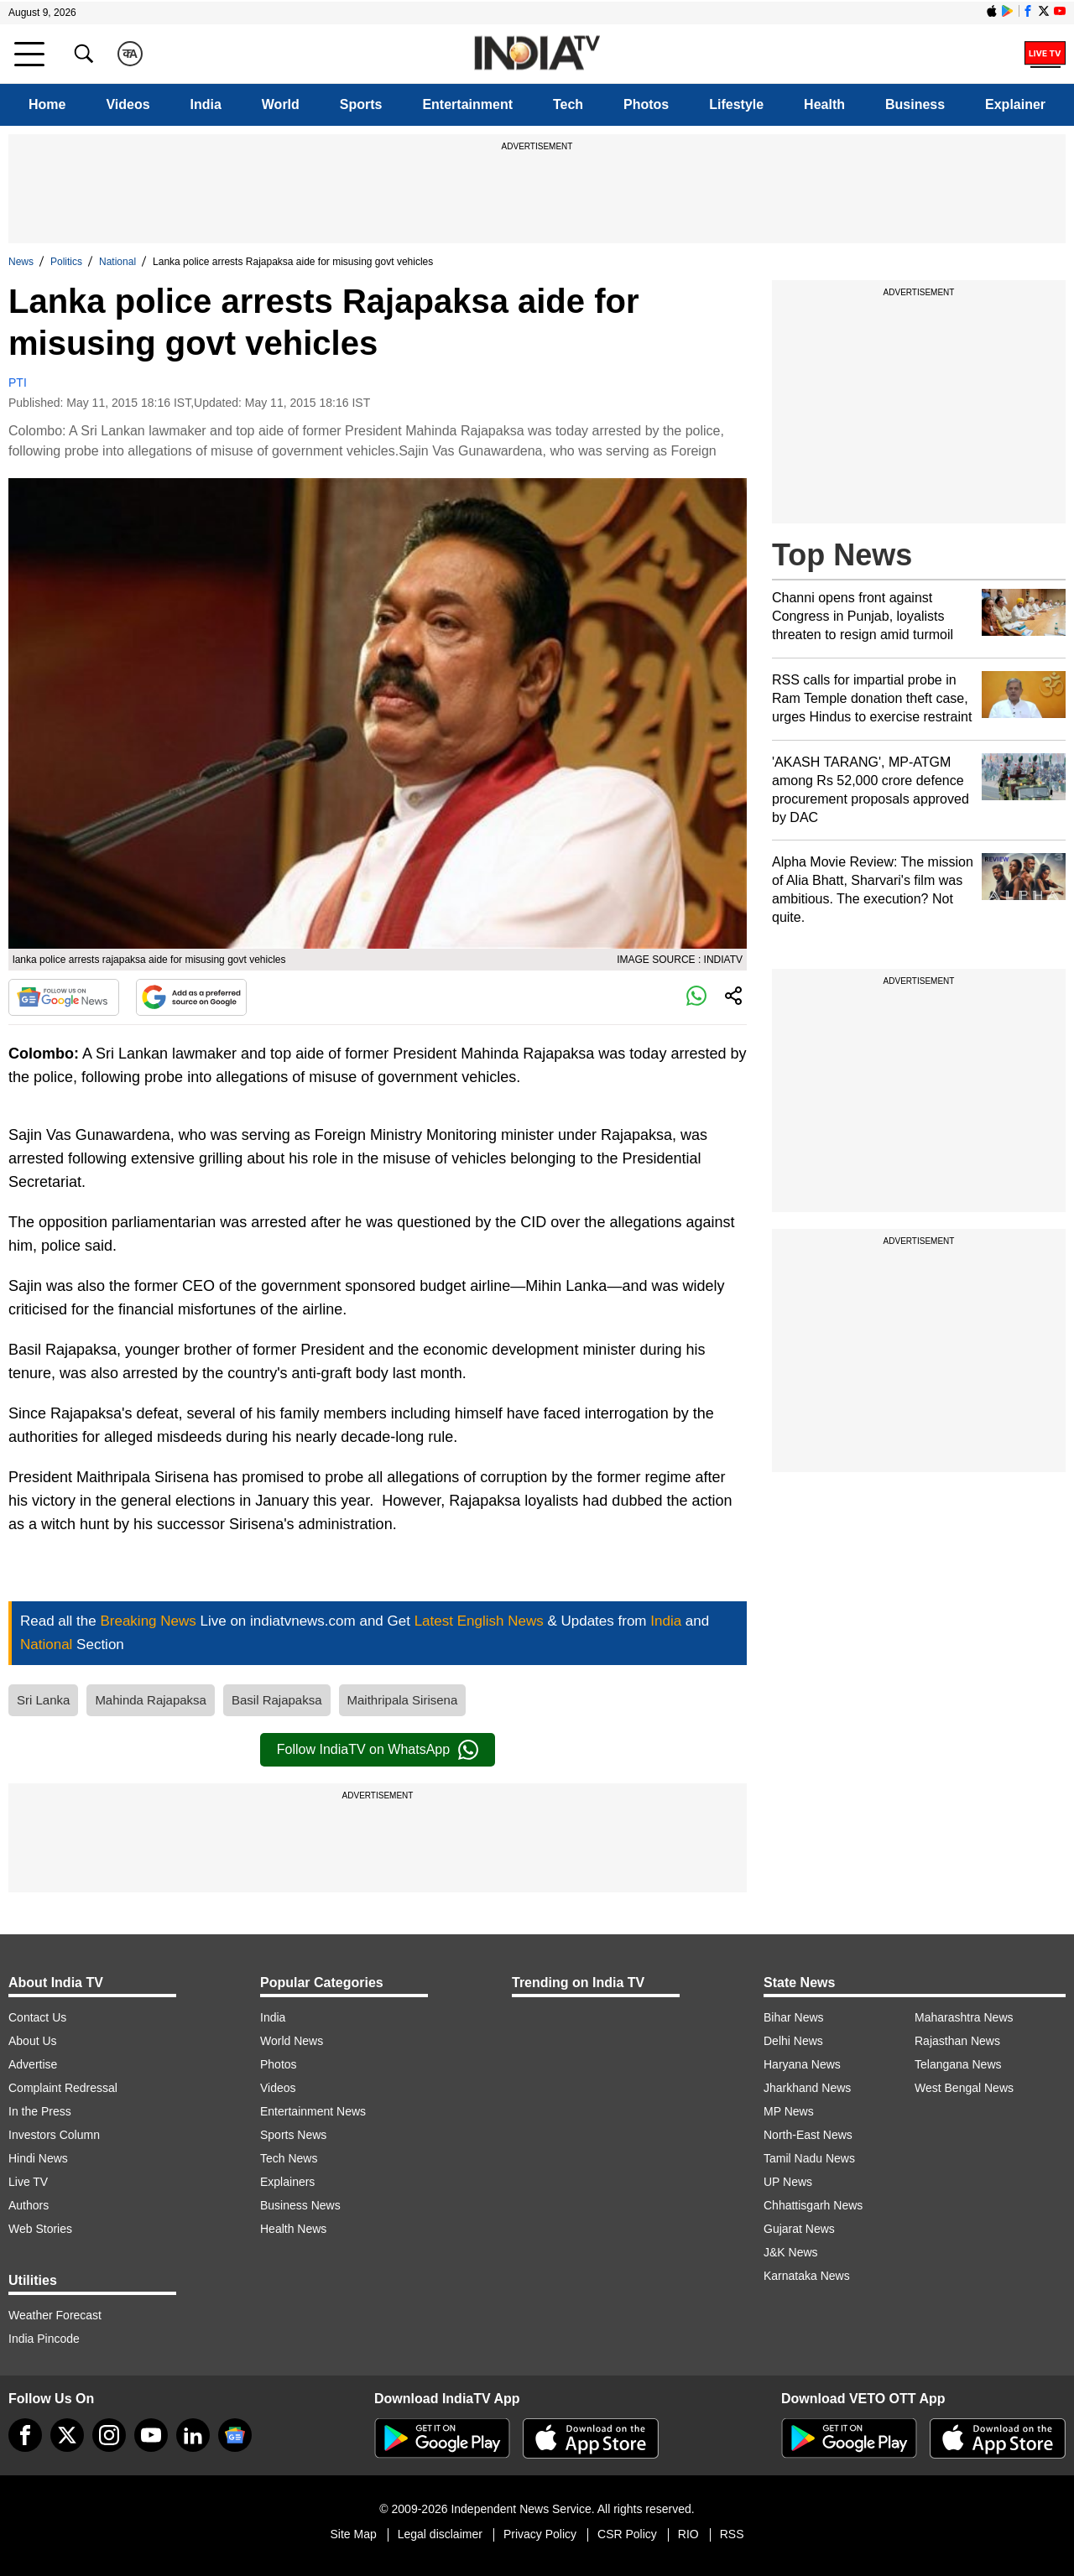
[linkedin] (193, 2435)
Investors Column (54, 2134)
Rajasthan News (957, 2041)
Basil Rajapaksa (277, 1700)
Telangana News (958, 2064)
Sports (361, 104)
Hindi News (38, 2158)
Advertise (32, 2064)
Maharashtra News (964, 2017)
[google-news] (235, 2435)
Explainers (287, 2181)
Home (47, 104)
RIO (688, 2534)
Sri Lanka (43, 1700)
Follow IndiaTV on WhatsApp (377, 1750)
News (21, 262)
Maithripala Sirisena (402, 1700)
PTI (17, 382)
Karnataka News (807, 2275)
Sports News (293, 2134)
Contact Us (37, 2017)
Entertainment (467, 104)
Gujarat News (799, 2228)
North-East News (808, 2134)
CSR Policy (627, 2534)
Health (824, 104)
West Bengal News (964, 2088)
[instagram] (109, 2435)
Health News (293, 2228)
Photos (646, 104)
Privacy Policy (539, 2534)
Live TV (28, 2181)
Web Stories (40, 2228)
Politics (66, 262)
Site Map (353, 2534)
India (206, 104)
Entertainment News (313, 2111)
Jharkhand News (807, 2088)
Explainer (1015, 104)
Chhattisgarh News (813, 2205)
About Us (32, 2041)
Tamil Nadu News (809, 2158)
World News (291, 2041)
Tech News (288, 2158)
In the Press (39, 2111)
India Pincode (44, 2338)
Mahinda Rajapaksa (150, 1700)
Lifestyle (736, 104)
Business (915, 104)
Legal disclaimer (440, 2534)
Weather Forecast (55, 2315)
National (117, 262)
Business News (300, 2205)
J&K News (791, 2252)
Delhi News (793, 2041)
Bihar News (794, 2017)
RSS (732, 2534)
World (281, 104)
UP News (788, 2181)
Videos (127, 104)
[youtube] (151, 2435)
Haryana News (802, 2064)
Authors (28, 2205)
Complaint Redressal (62, 2088)
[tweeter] (67, 2435)
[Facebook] (25, 2435)
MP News (789, 2111)
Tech (568, 104)
